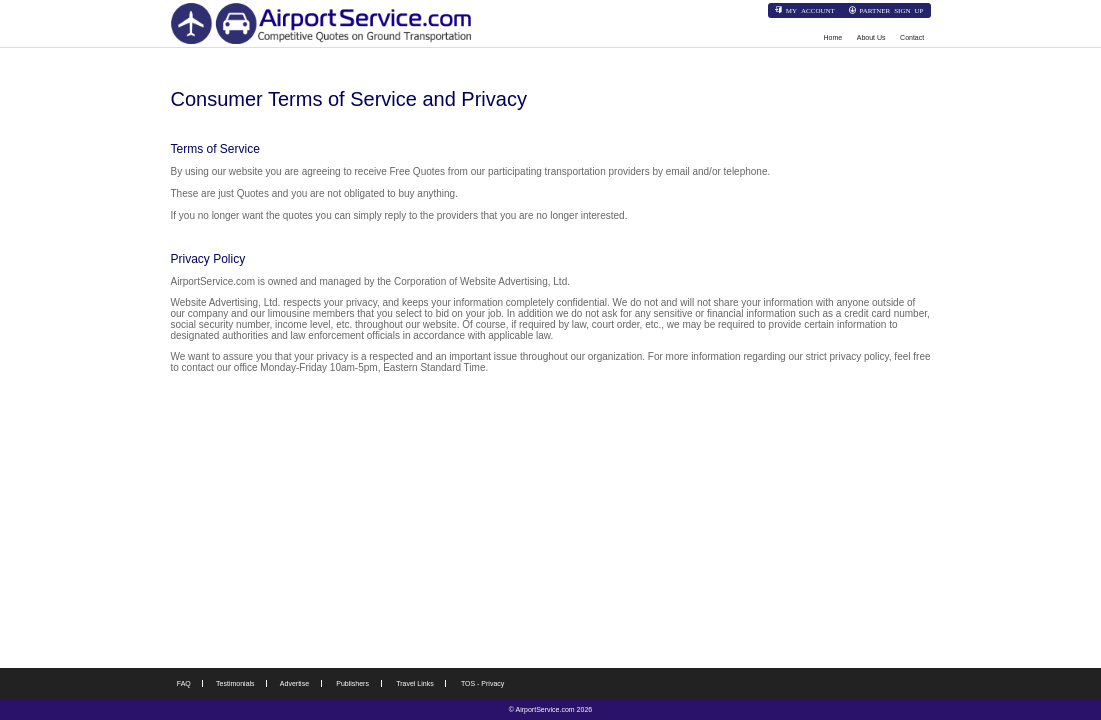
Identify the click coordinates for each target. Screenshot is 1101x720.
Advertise (294, 683)
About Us (871, 37)
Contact (912, 37)
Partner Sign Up (891, 9)
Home (833, 37)
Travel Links (414, 683)
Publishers (352, 683)
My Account (810, 9)
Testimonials (235, 683)
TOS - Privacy (482, 683)
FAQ (184, 683)
